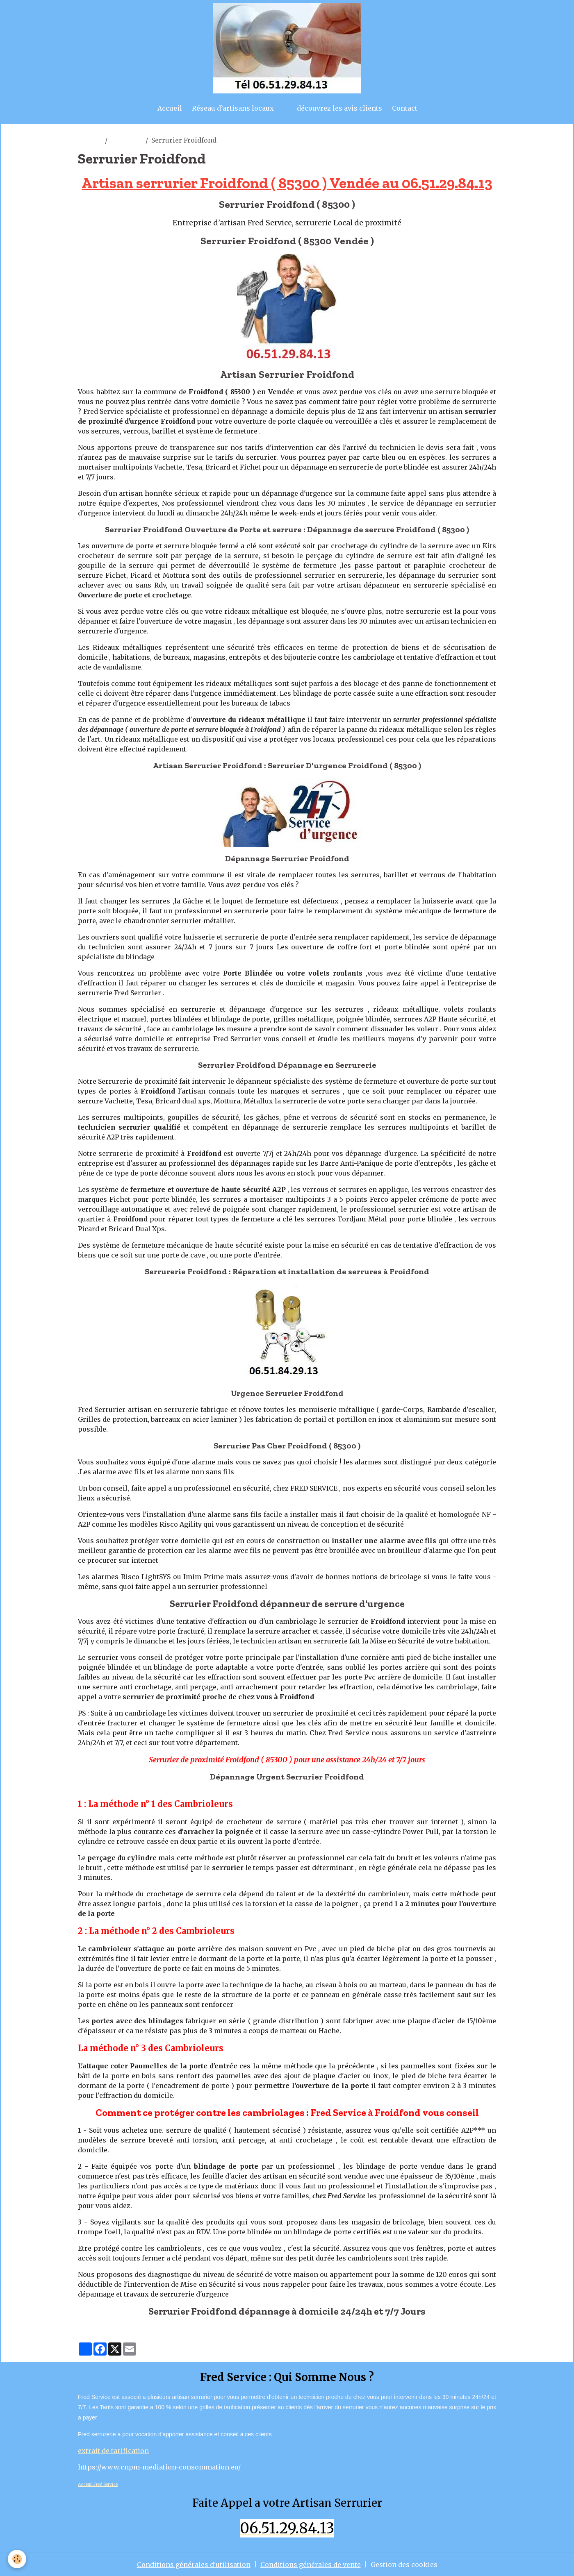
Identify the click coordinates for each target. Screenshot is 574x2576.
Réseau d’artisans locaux (233, 108)
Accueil (169, 108)
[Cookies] (17, 2559)
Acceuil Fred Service (98, 2484)
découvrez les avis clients (339, 108)
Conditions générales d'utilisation (194, 2564)
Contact (404, 108)
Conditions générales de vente (310, 2564)
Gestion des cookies (404, 2564)
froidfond (126, 140)
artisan (90, 140)
